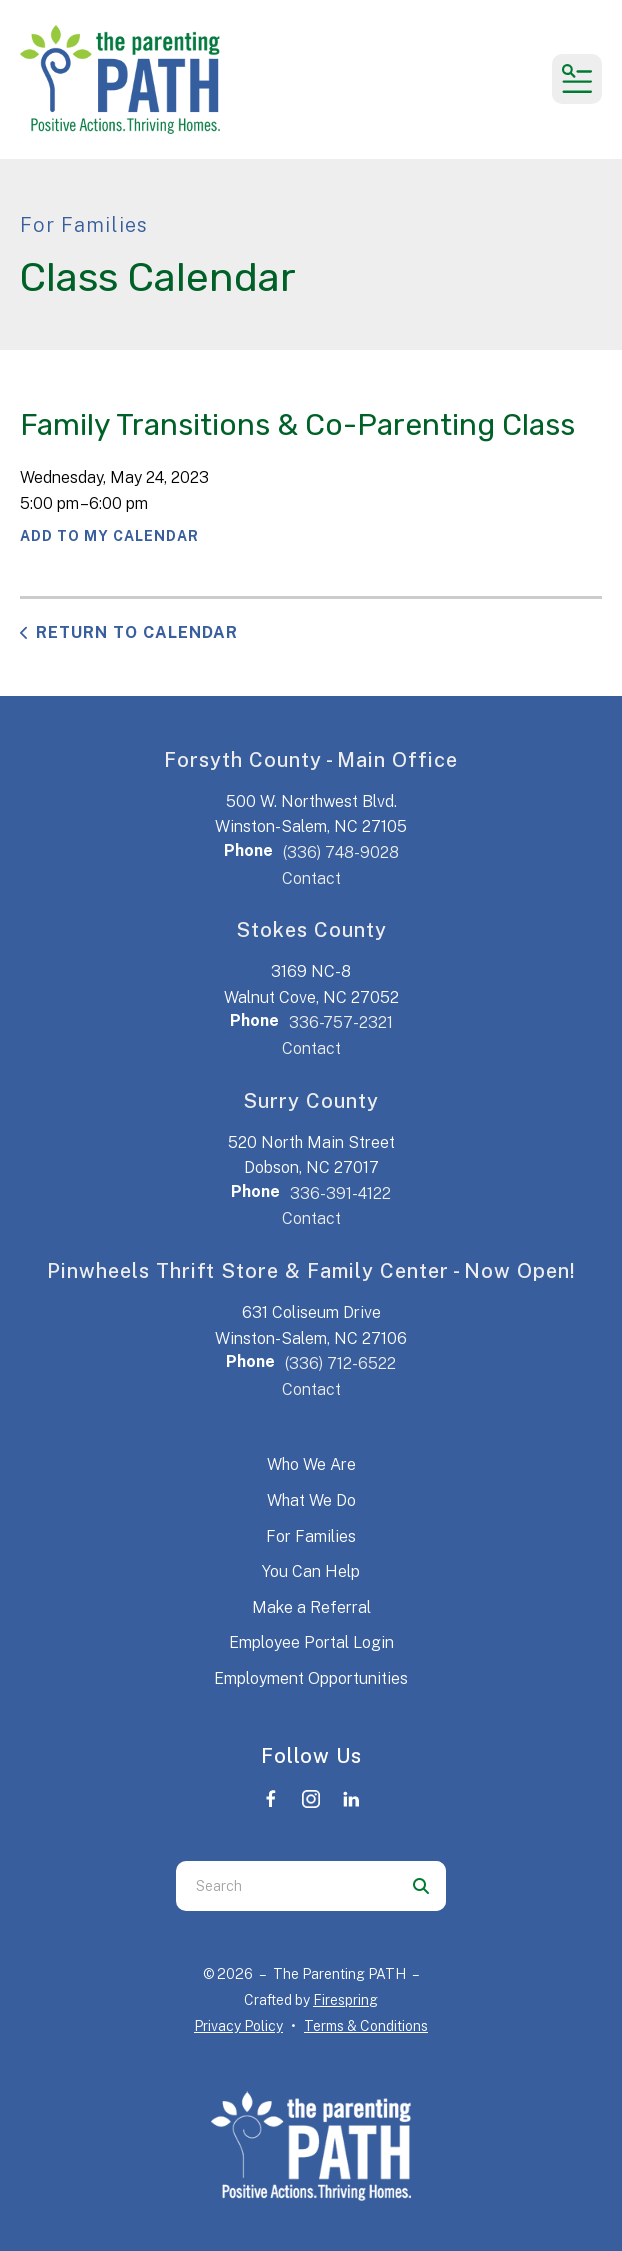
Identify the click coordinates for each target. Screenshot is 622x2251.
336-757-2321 (341, 1022)
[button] (577, 79)
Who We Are (311, 1464)
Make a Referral (311, 1607)
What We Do (311, 1500)
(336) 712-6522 (340, 1363)
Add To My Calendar (109, 536)
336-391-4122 (340, 1193)
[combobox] (286, 1886)
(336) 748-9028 (341, 852)
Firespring (345, 2000)
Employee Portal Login (311, 1642)
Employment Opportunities (311, 1678)
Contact (311, 878)
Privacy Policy (238, 2026)
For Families (311, 1536)
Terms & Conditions (366, 2026)
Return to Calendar (137, 632)
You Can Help (311, 1571)
